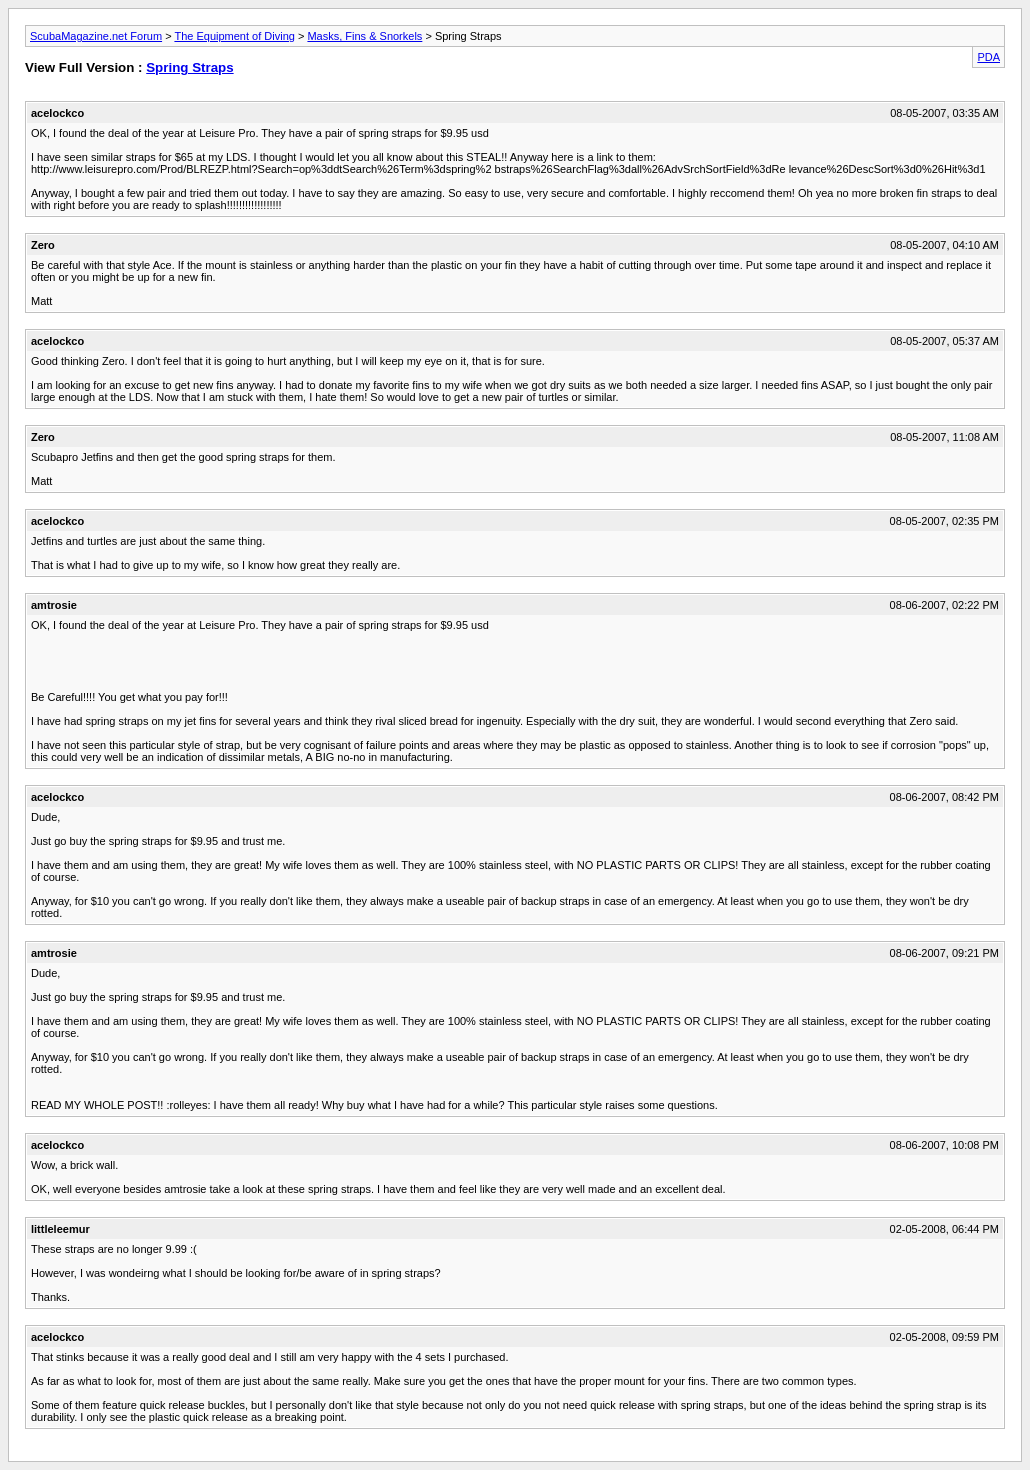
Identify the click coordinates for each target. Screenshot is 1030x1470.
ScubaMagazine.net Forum (96, 36)
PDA (988, 57)
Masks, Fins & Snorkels (364, 36)
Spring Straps (189, 67)
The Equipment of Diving (234, 36)
